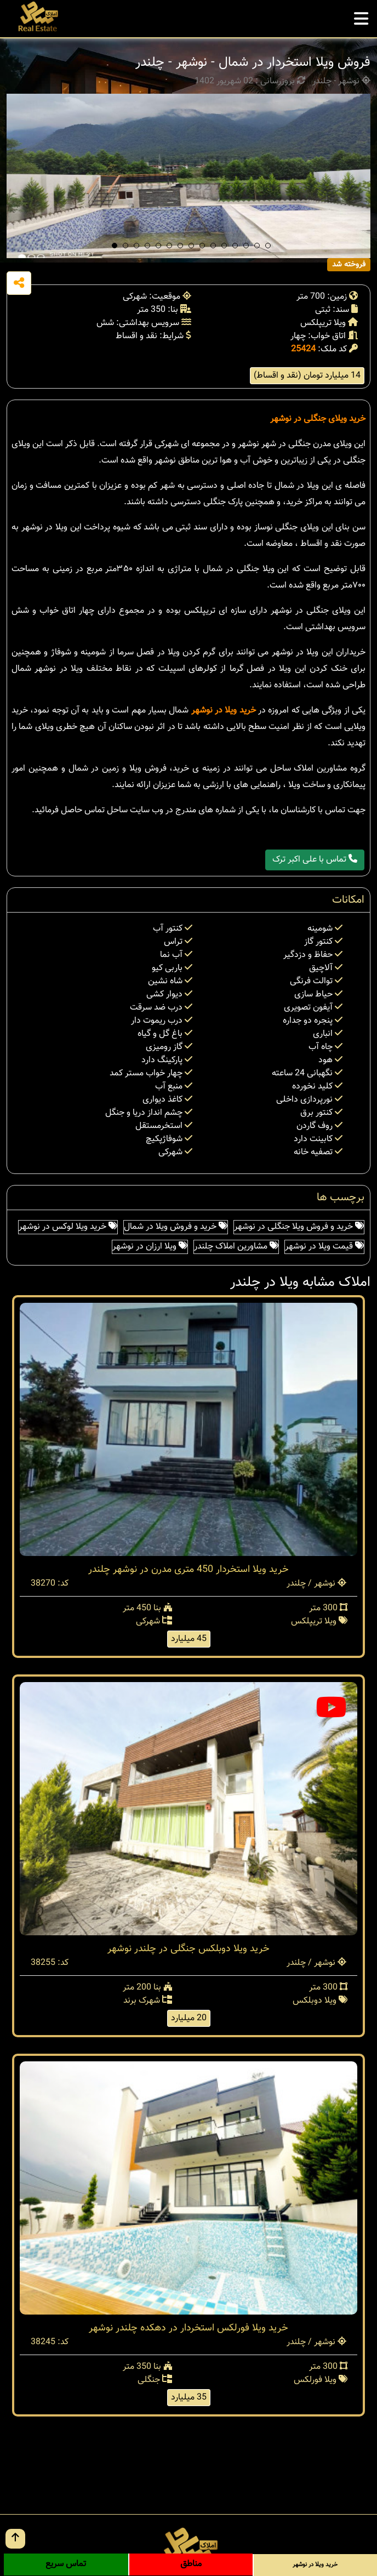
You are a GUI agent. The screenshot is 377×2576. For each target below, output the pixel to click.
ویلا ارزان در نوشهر (149, 1246)
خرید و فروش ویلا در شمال (175, 1227)
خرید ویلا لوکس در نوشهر (68, 1227)
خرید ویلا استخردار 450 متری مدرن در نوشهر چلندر (188, 1569)
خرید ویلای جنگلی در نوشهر (317, 419)
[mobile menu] (361, 15)
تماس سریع (65, 2564)
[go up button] (15, 2539)
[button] (114, 245)
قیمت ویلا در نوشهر (324, 1246)
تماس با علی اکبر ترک (314, 860)
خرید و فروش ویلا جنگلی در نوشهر (299, 1227)
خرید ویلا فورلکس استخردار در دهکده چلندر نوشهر (188, 2328)
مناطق (191, 2564)
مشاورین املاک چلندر (236, 1246)
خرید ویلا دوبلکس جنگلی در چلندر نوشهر (188, 1949)
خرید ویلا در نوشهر (223, 710)
